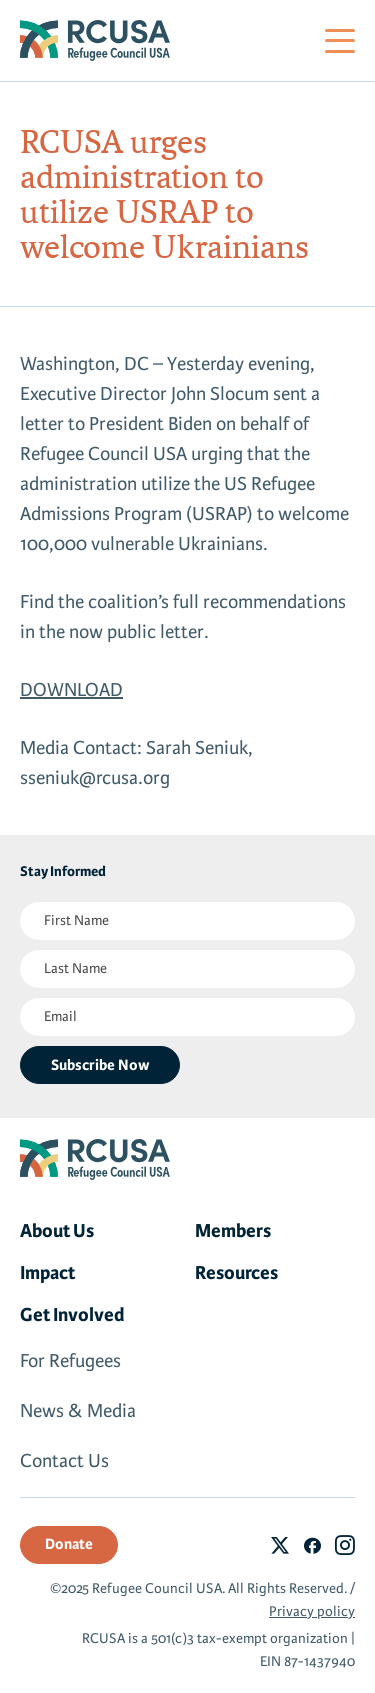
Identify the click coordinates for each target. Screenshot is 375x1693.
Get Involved (72, 1315)
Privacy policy (312, 1611)
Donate (69, 1544)
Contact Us (64, 1461)
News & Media (78, 1411)
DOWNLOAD (71, 690)
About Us (57, 1231)
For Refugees (70, 1361)
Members (233, 1231)
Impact (47, 1273)
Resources (236, 1273)
